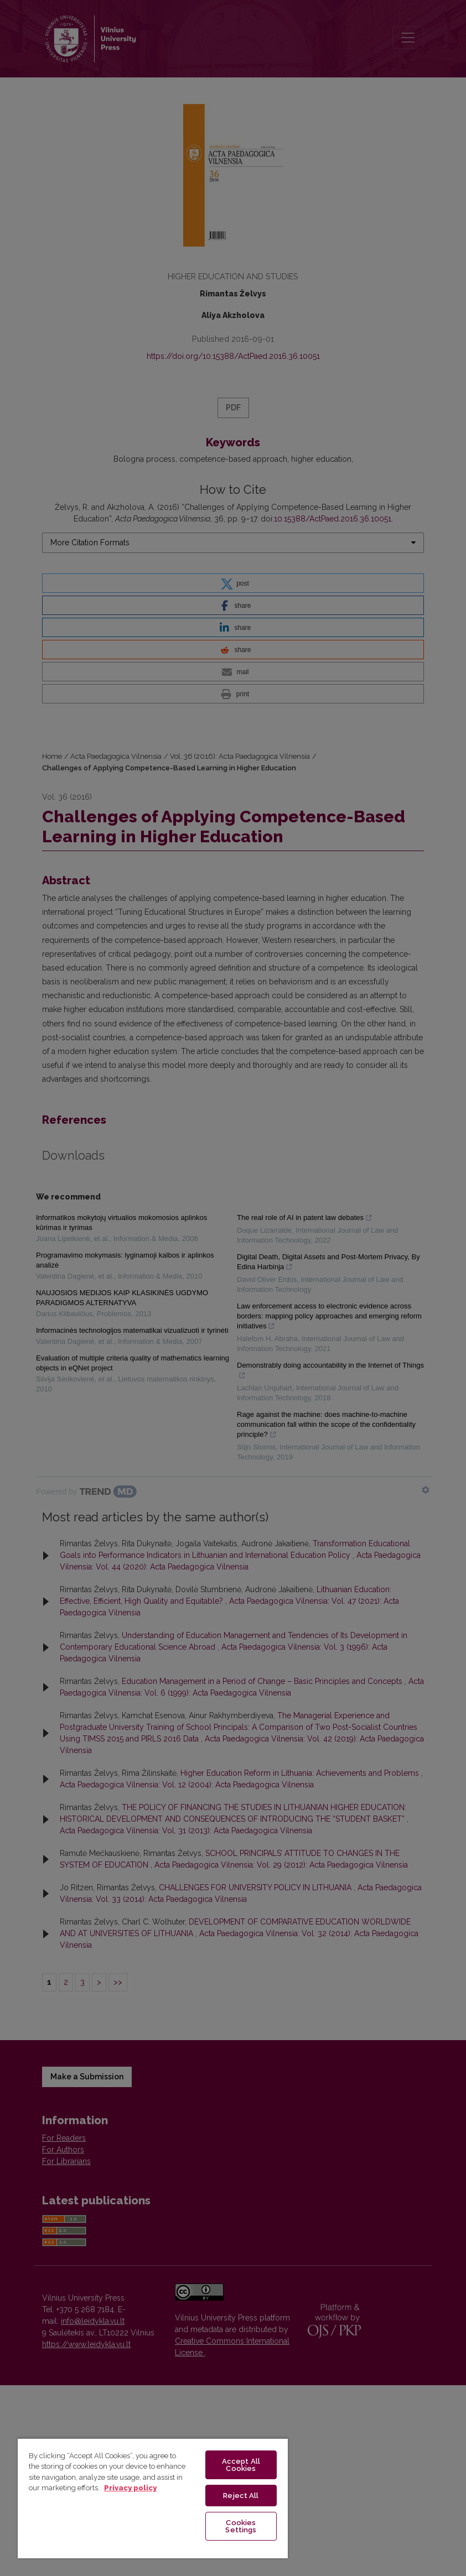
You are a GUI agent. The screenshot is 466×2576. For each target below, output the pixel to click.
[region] (153, 2498)
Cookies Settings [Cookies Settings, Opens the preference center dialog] (240, 2526)
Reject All (240, 2495)
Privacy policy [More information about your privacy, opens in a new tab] (130, 2488)
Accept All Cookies (241, 2465)
